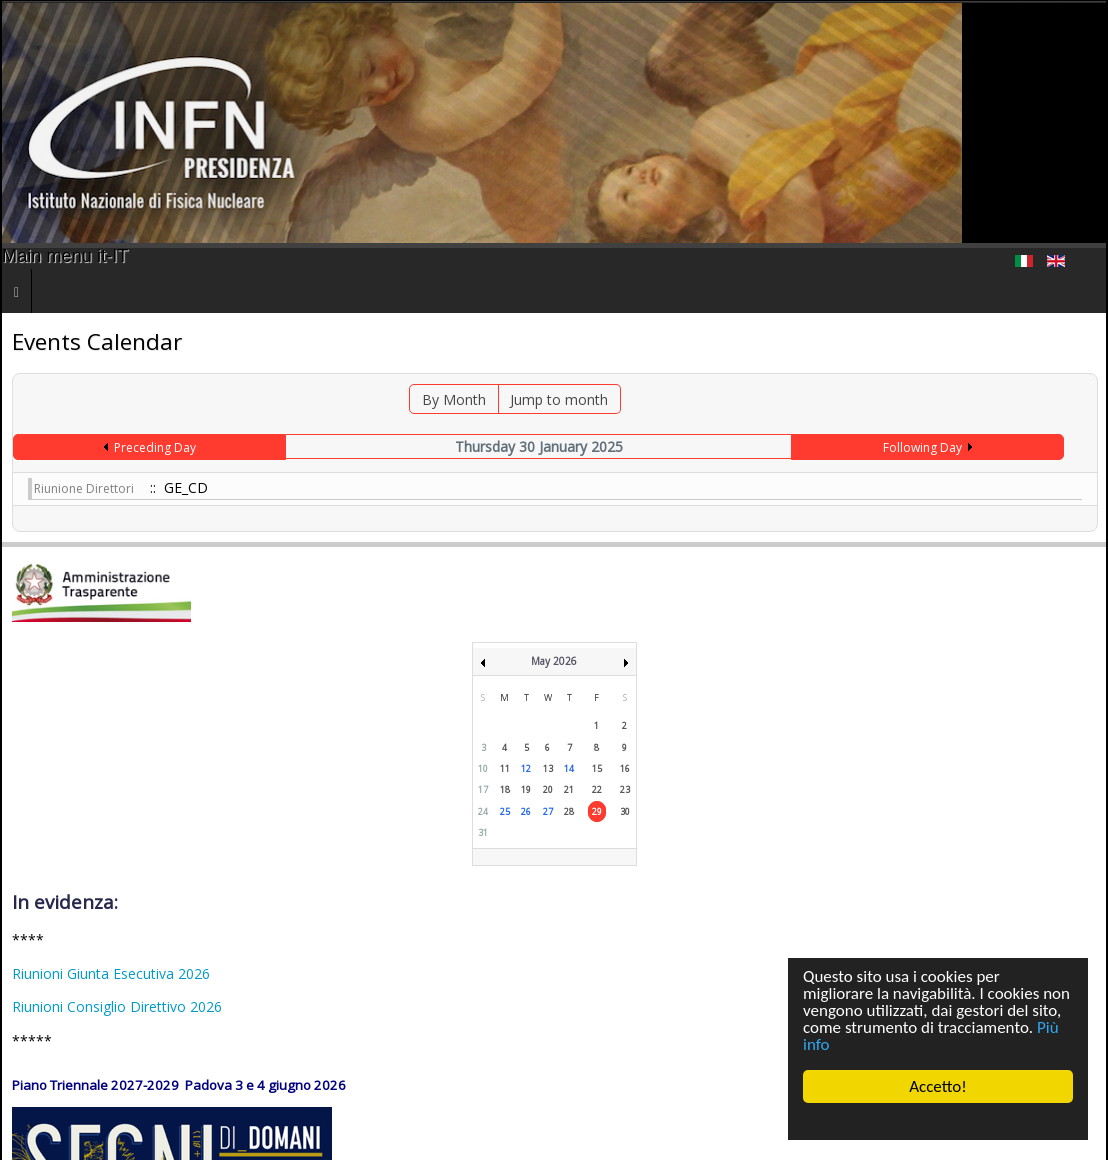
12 (526, 768)
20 (548, 789)
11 (505, 768)
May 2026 (554, 661)
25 (505, 811)
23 (625, 789)
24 (483, 811)
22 (597, 789)
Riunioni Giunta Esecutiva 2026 (111, 973)
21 (569, 789)
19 (526, 789)
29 (597, 811)
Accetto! (938, 1086)
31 (483, 832)
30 (625, 811)
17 (483, 789)
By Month (454, 399)
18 (505, 789)
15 (597, 768)
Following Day (922, 447)
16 (625, 768)
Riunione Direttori (84, 488)
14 (569, 768)
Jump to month (559, 399)
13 (548, 768)
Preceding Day (155, 447)
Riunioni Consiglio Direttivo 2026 (117, 1006)
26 (526, 811)
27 (548, 811)
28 (569, 811)
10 (483, 768)
